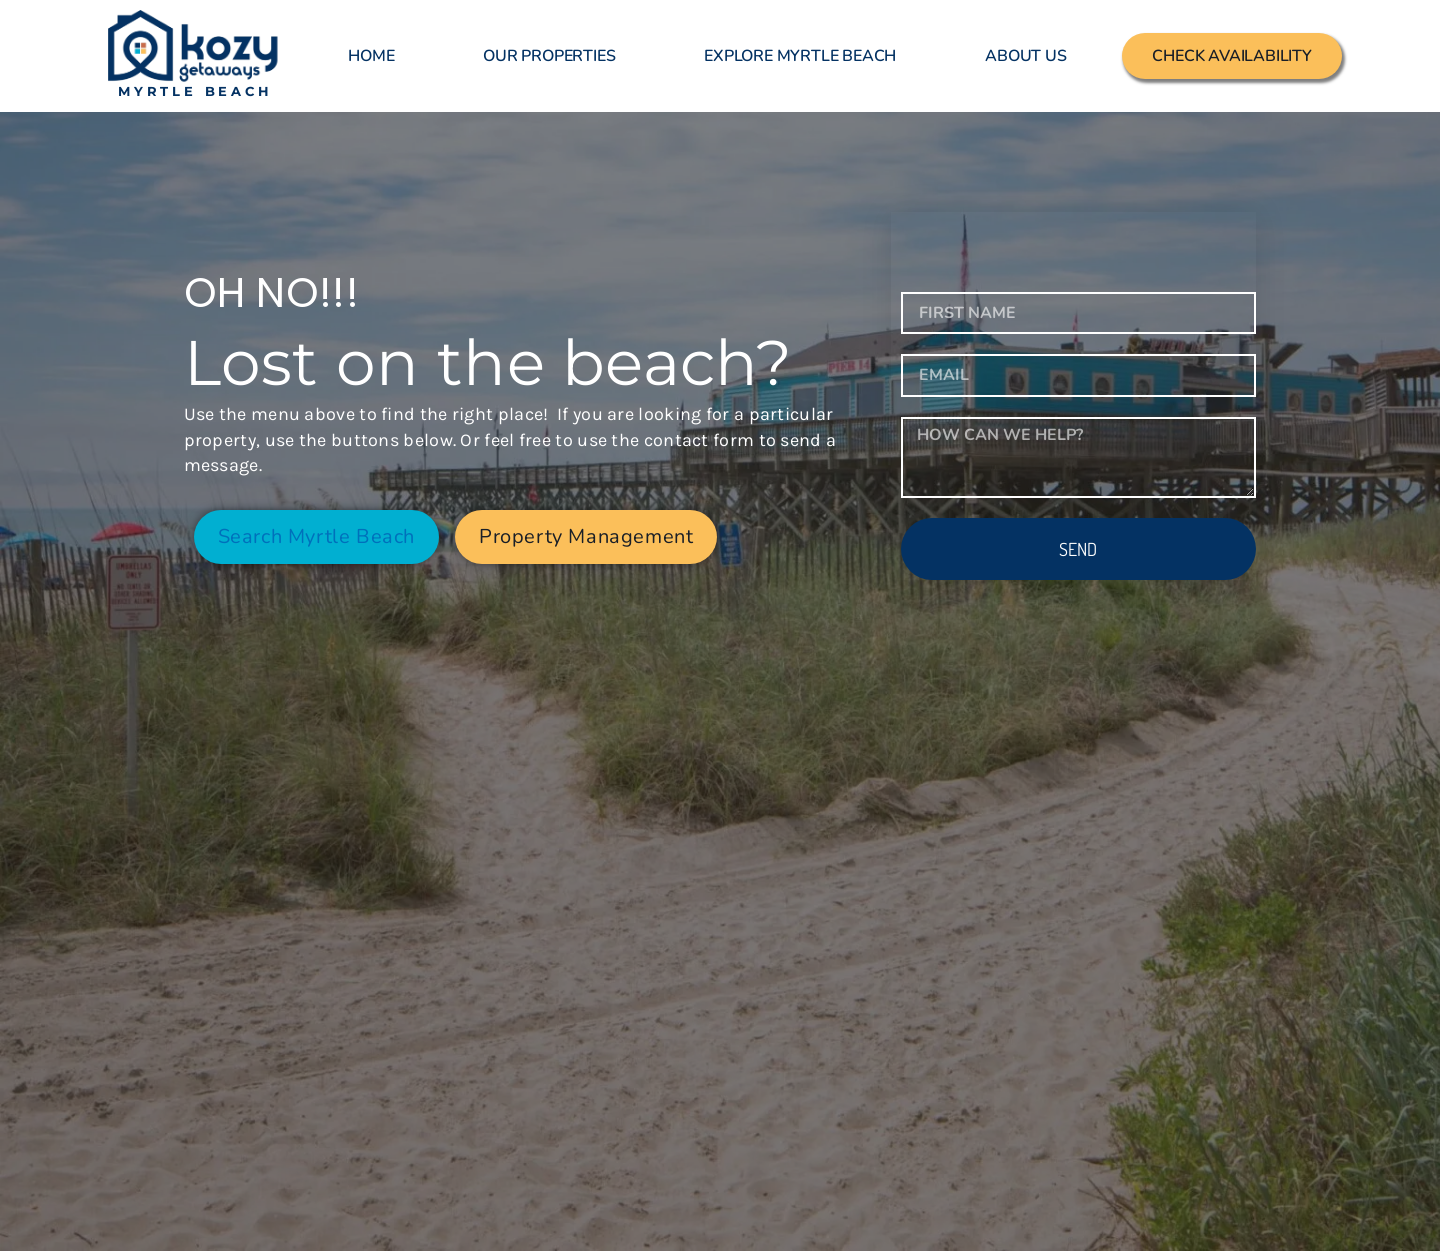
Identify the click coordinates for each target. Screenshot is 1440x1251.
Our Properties (549, 56)
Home (371, 56)
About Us (1025, 56)
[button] (586, 537)
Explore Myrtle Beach (800, 56)
